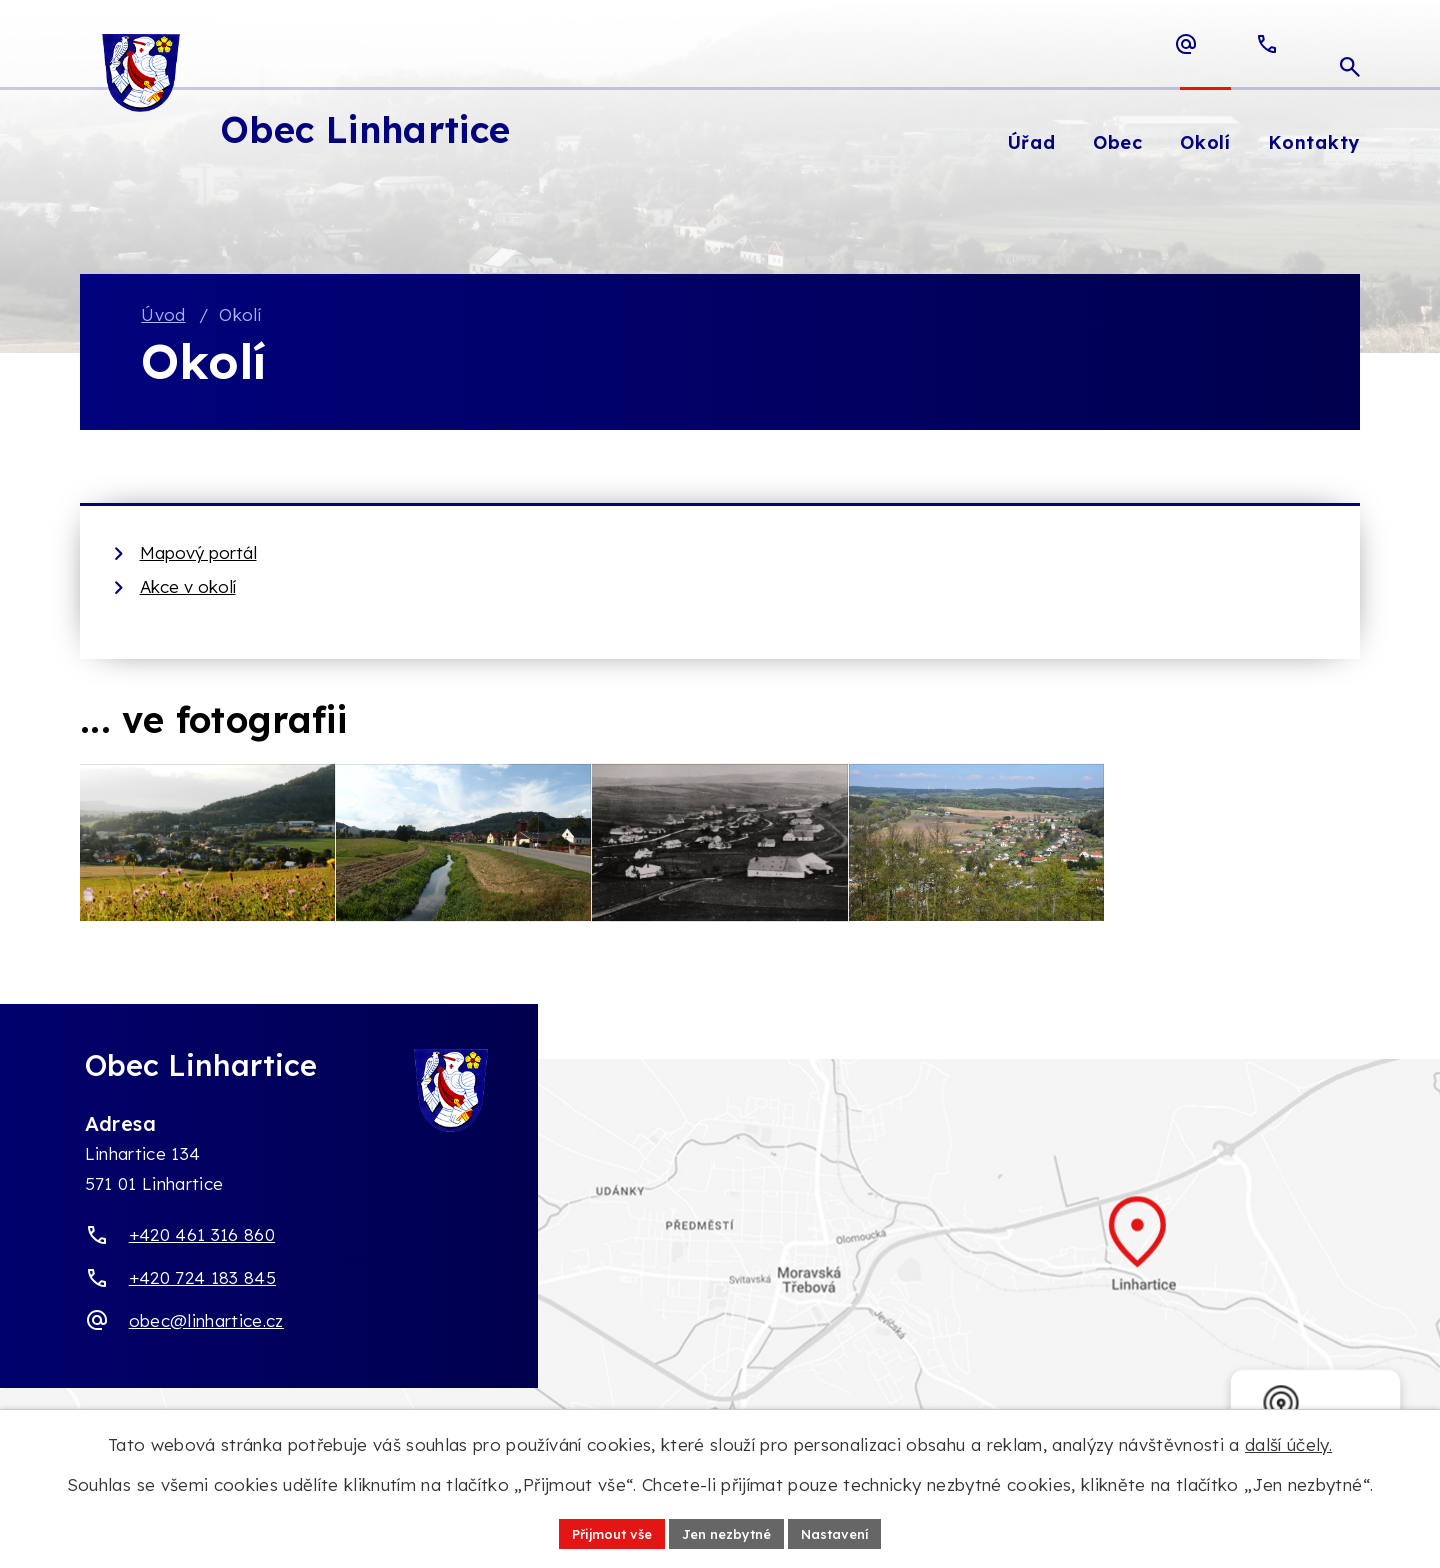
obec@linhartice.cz (206, 1335)
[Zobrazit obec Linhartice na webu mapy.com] (720, 1268)
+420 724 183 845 (202, 1293)
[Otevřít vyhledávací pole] (1350, 44)
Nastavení (845, 1532)
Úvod (163, 315)
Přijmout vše (602, 1532)
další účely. (1288, 1442)
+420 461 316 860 (202, 1250)
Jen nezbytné (727, 1532)
